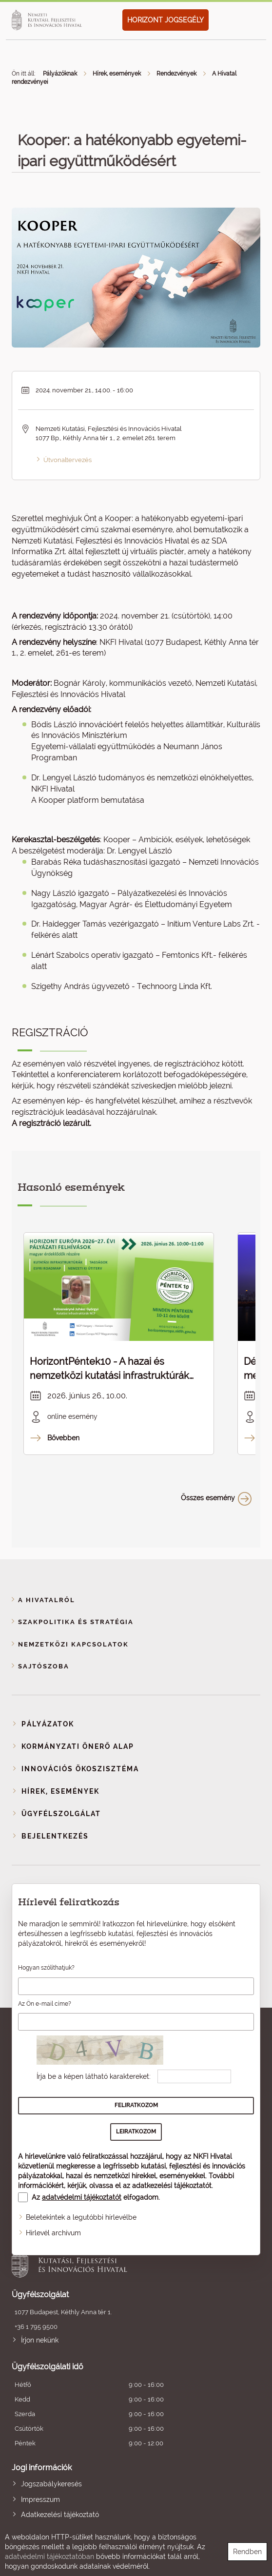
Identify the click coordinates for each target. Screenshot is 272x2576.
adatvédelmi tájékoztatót (81, 2197)
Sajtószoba (43, 1666)
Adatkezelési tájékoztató (60, 2514)
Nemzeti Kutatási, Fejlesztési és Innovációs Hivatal (111, 2261)
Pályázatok (47, 1724)
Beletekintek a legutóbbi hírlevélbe (81, 2217)
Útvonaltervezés (67, 460)
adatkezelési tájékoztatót (172, 2185)
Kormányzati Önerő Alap (77, 1746)
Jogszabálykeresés (51, 2484)
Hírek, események (117, 73)
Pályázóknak (60, 73)
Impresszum (40, 2499)
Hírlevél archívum (53, 2233)
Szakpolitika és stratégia (76, 1622)
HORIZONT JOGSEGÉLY (165, 20)
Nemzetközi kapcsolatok (73, 1644)
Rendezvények (176, 73)
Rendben (247, 2552)
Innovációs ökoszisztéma (80, 1769)
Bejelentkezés (55, 1836)
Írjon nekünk (39, 2340)
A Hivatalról (46, 1600)
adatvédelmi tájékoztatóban (49, 2556)
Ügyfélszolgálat (61, 1814)
